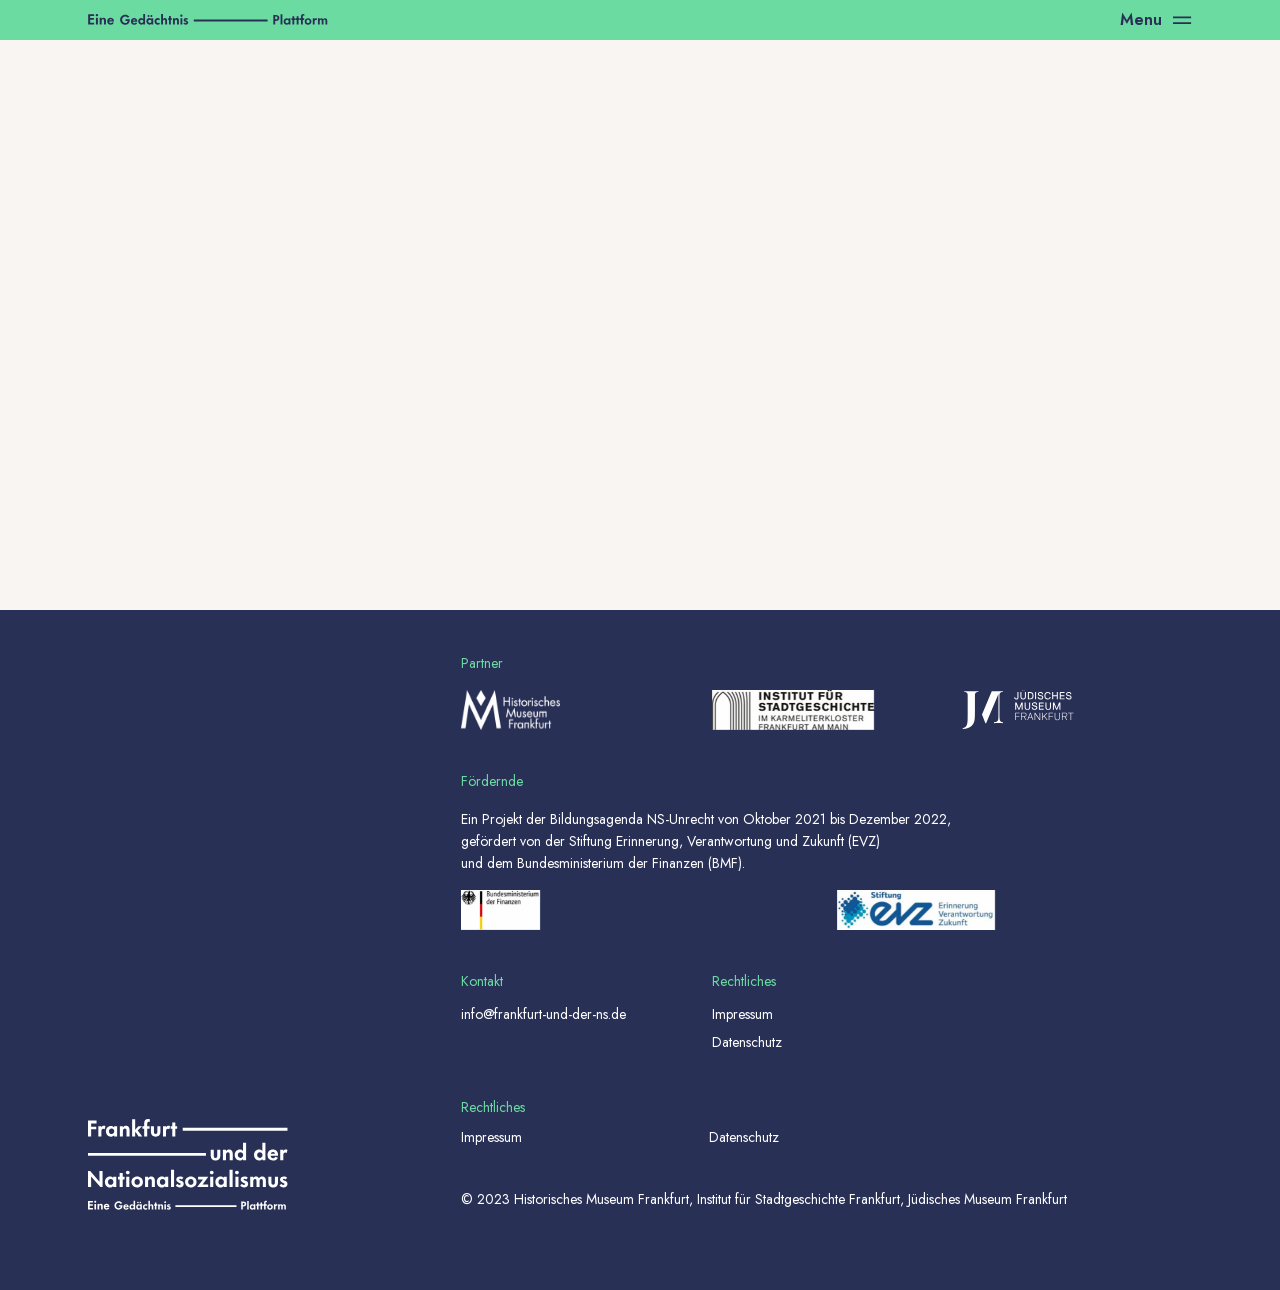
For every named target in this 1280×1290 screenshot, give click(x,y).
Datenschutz (747, 1042)
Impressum (742, 1014)
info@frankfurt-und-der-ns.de (543, 1014)
